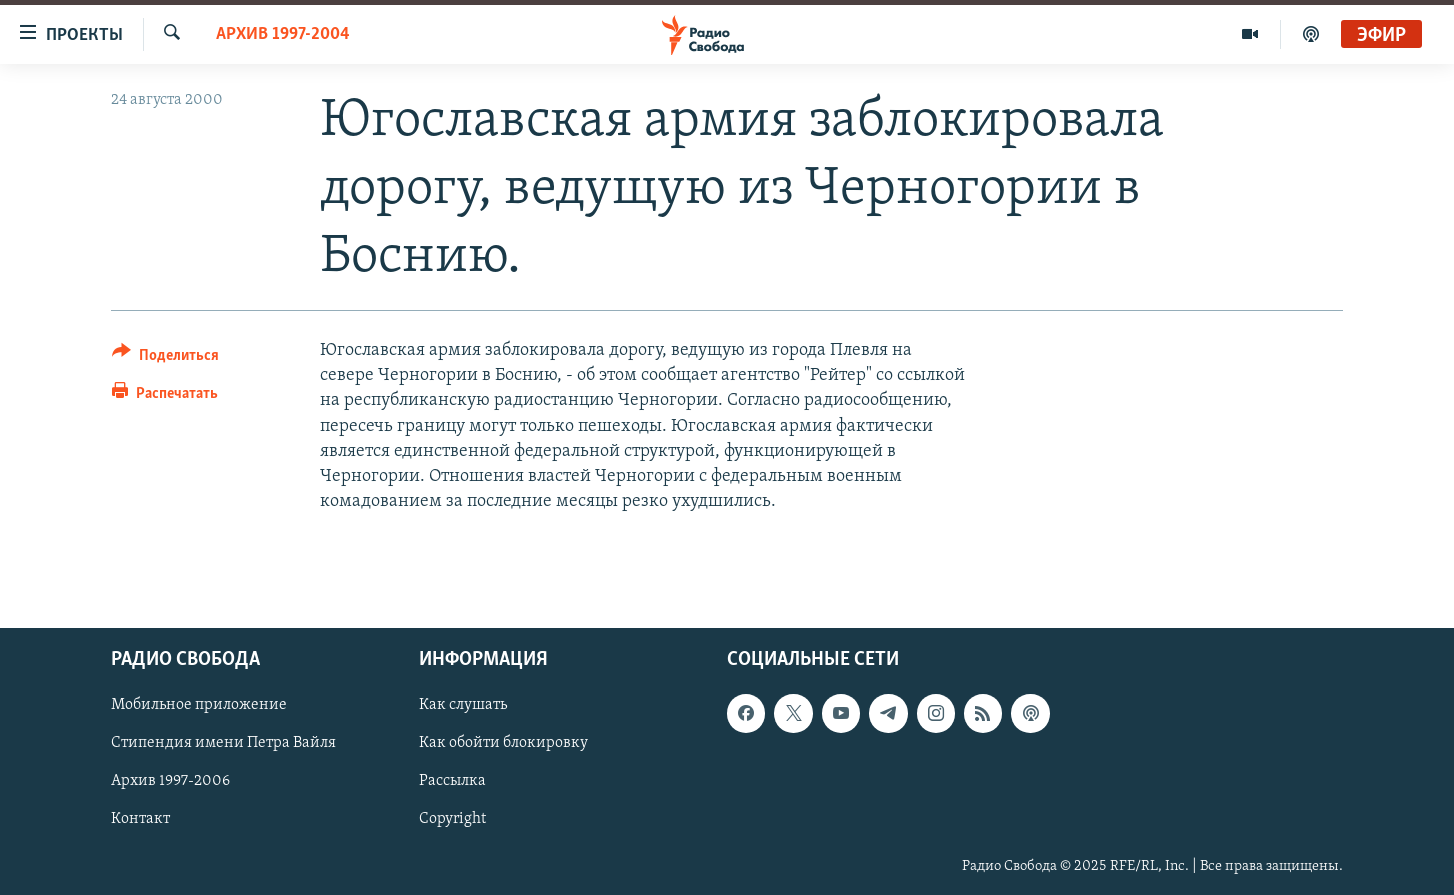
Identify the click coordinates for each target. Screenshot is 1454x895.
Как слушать (463, 705)
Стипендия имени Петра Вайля (223, 743)
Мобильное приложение (199, 705)
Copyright (452, 819)
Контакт (140, 819)
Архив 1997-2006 (170, 781)
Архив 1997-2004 (283, 34)
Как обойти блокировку (503, 743)
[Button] (165, 358)
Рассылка (452, 781)
